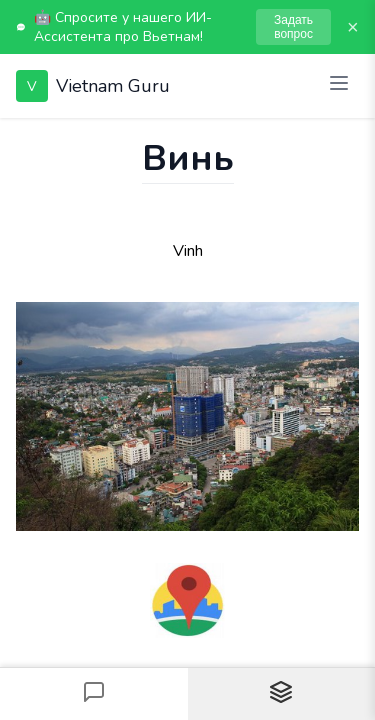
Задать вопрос (293, 27)
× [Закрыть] (353, 27)
